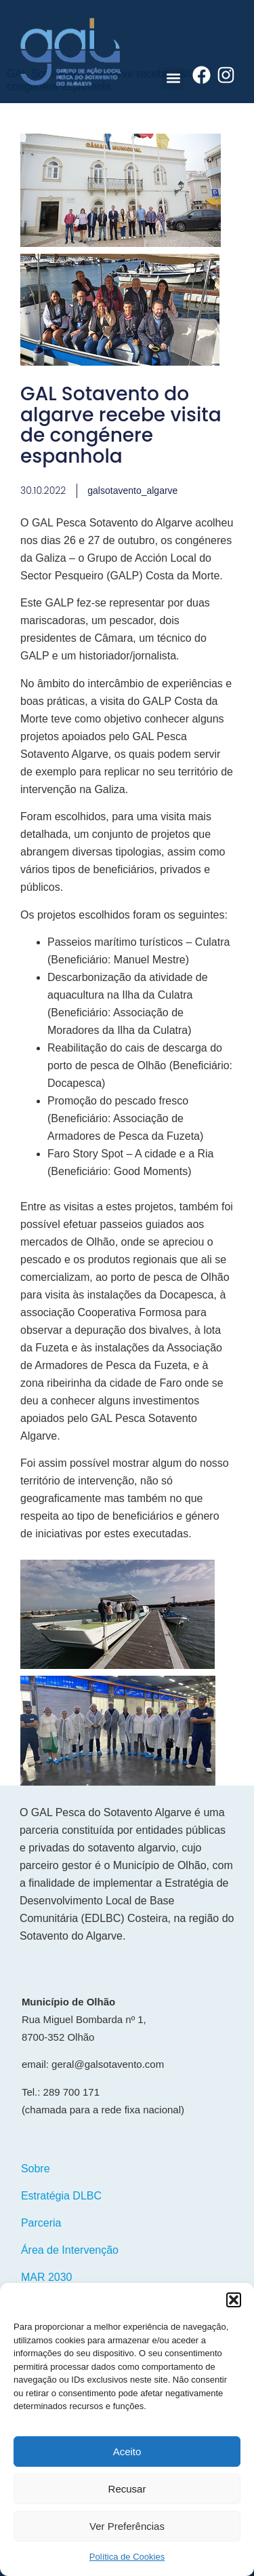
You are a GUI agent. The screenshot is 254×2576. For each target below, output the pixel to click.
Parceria (41, 2223)
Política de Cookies (127, 2557)
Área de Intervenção (70, 2250)
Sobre (35, 2168)
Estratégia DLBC (61, 2196)
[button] (233, 2300)
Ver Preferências (127, 2526)
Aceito (127, 2451)
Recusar (127, 2489)
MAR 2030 (46, 2277)
